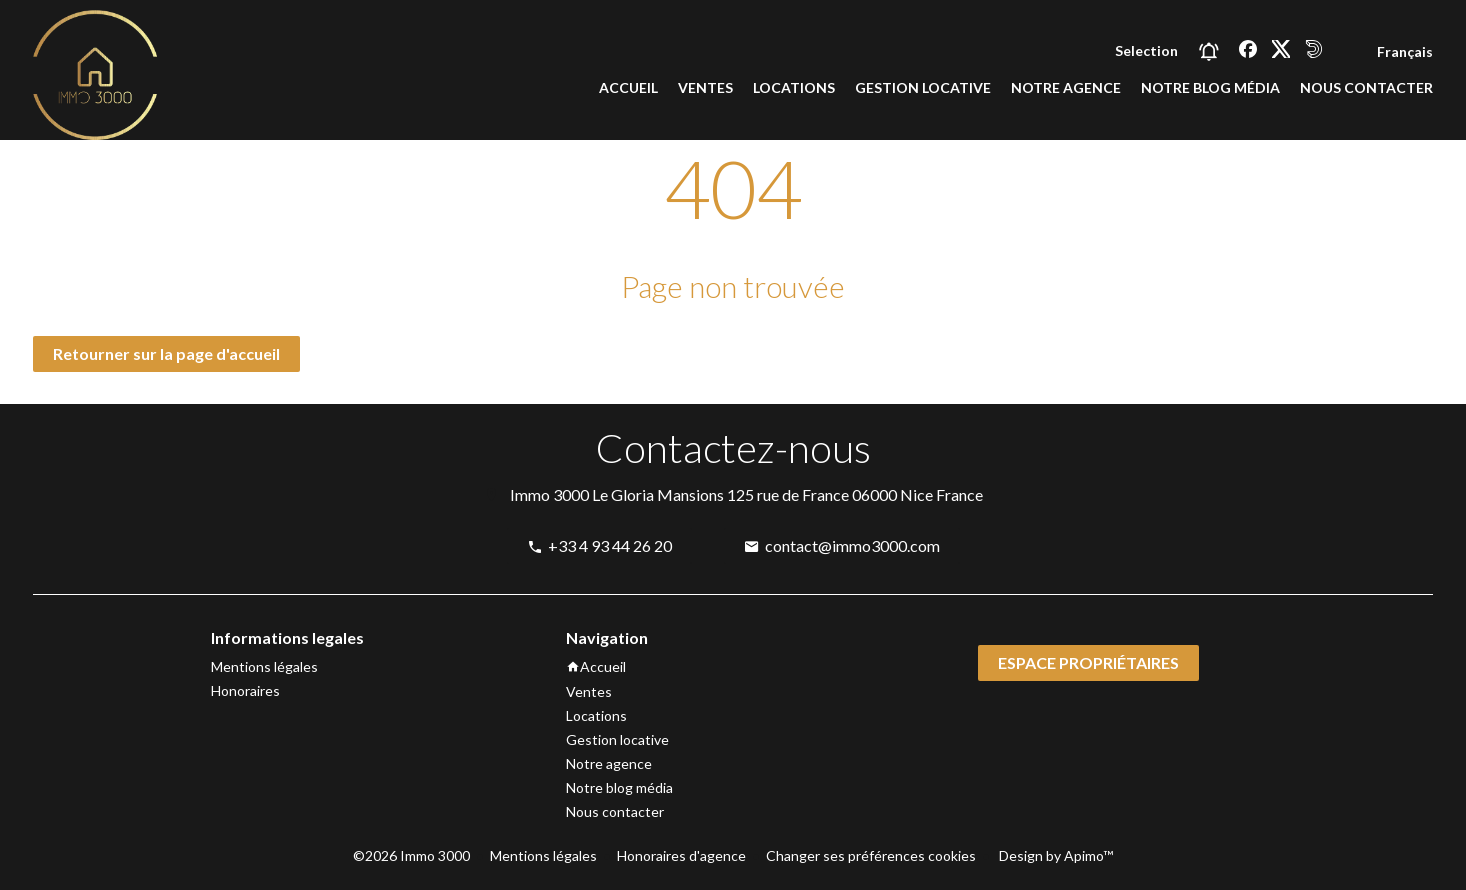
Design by (1054, 855)
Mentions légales (543, 855)
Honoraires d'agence (681, 855)
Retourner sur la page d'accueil (166, 353)
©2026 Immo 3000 (411, 855)
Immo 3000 (549, 494)
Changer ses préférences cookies (871, 855)
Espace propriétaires (1088, 662)
